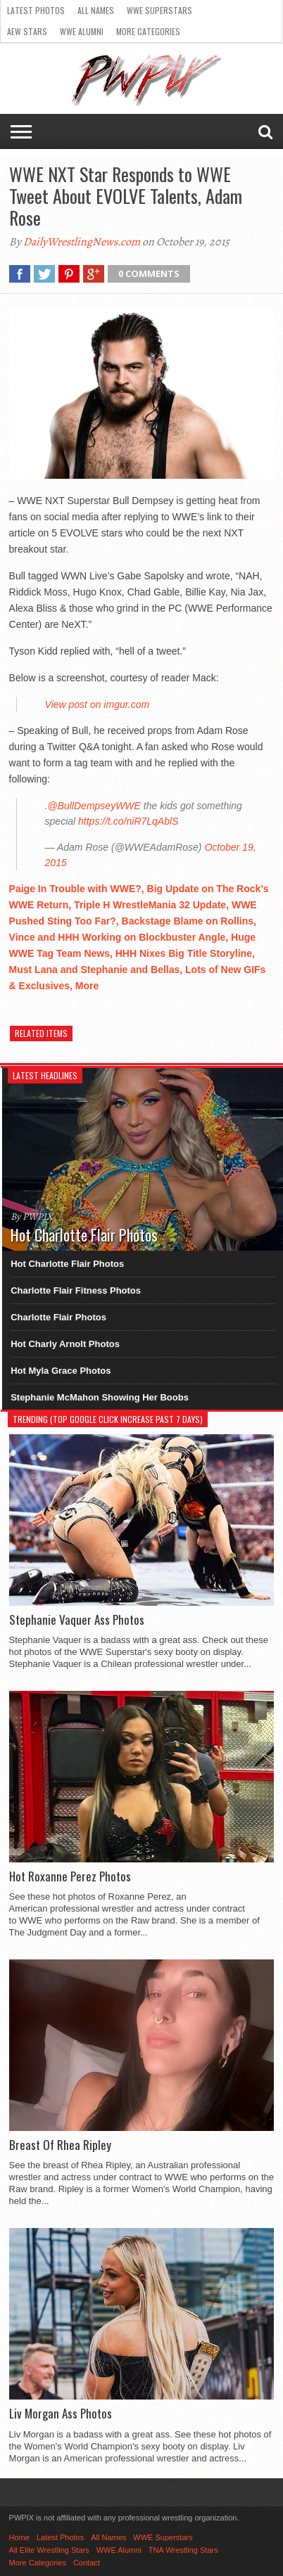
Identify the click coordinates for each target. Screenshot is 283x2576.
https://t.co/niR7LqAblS (128, 821)
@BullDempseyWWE (93, 805)
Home (19, 2537)
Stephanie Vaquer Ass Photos (76, 1620)
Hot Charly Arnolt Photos (65, 1344)
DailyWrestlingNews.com (81, 242)
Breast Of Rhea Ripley (60, 2145)
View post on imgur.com (97, 704)
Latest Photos (36, 10)
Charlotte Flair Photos (58, 1317)
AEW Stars (27, 31)
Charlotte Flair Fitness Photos (76, 1290)
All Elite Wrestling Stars (49, 2550)
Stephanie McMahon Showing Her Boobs (100, 1397)
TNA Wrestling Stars (183, 2550)
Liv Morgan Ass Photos (60, 2414)
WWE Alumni (81, 31)
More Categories (148, 31)
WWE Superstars (159, 10)
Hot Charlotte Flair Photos (67, 1263)
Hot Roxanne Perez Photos (70, 1876)
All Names (95, 10)
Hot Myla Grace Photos (61, 1370)
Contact (86, 2562)
